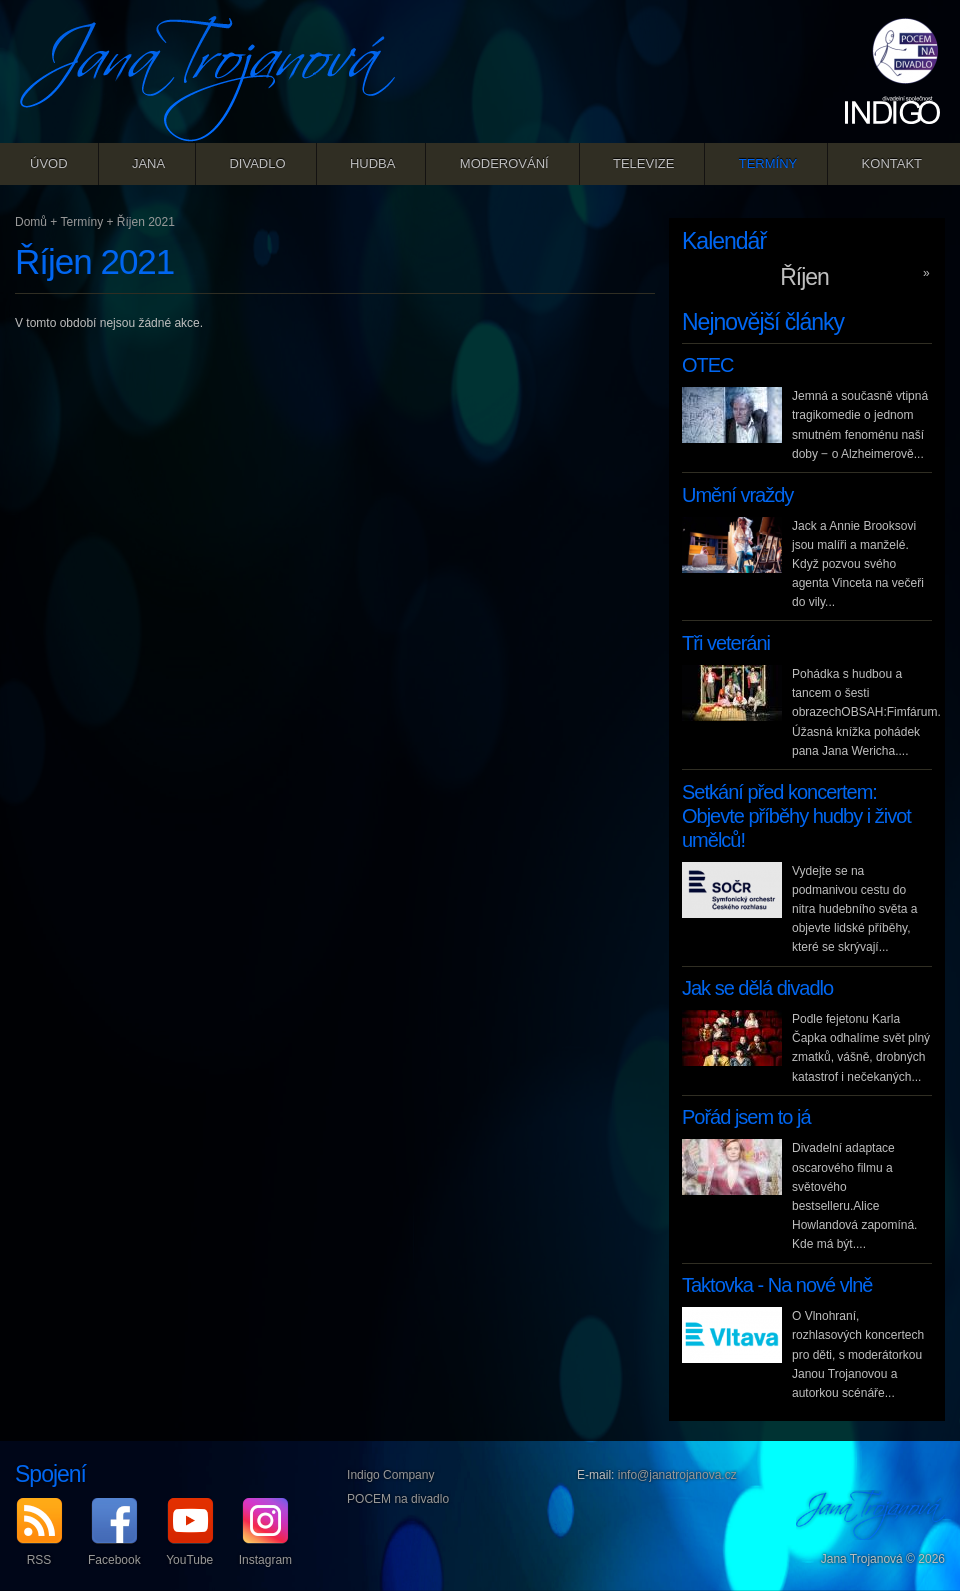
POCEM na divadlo (398, 1499)
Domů (31, 222)
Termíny (768, 163)
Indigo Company (390, 1475)
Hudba (373, 163)
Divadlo (257, 163)
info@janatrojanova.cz (677, 1475)
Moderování (504, 163)
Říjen (804, 277)
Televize (643, 163)
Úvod (49, 163)
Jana (148, 163)
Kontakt (892, 163)
